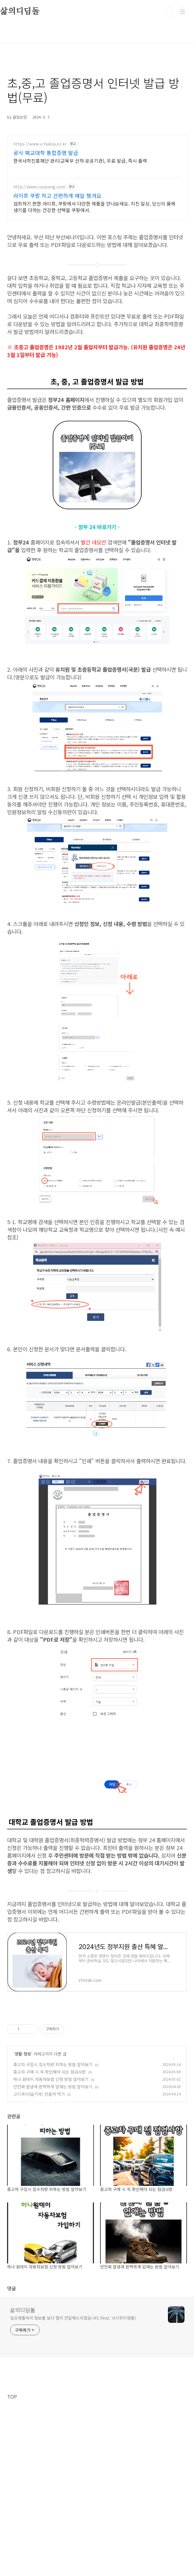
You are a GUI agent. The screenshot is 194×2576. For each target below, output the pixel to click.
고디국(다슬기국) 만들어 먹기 (39, 2177)
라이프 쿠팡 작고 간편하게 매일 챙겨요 (57, 195)
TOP (12, 2479)
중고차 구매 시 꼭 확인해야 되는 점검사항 (49, 2155)
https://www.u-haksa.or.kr (40, 143)
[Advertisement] (97, 2055)
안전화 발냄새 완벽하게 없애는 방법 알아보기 (52, 2169)
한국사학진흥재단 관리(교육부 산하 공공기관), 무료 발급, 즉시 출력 (80, 160)
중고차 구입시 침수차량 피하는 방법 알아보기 (52, 2147)
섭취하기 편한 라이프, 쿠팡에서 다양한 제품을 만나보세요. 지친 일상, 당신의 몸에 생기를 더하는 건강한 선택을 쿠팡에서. (94, 206)
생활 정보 (23, 2136)
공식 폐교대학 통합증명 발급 (45, 152)
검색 (169, 11)
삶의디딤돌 (22, 2392)
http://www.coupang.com (39, 186)
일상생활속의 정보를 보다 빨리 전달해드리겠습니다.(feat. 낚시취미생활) (73, 2401)
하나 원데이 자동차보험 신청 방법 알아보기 (51, 2162)
